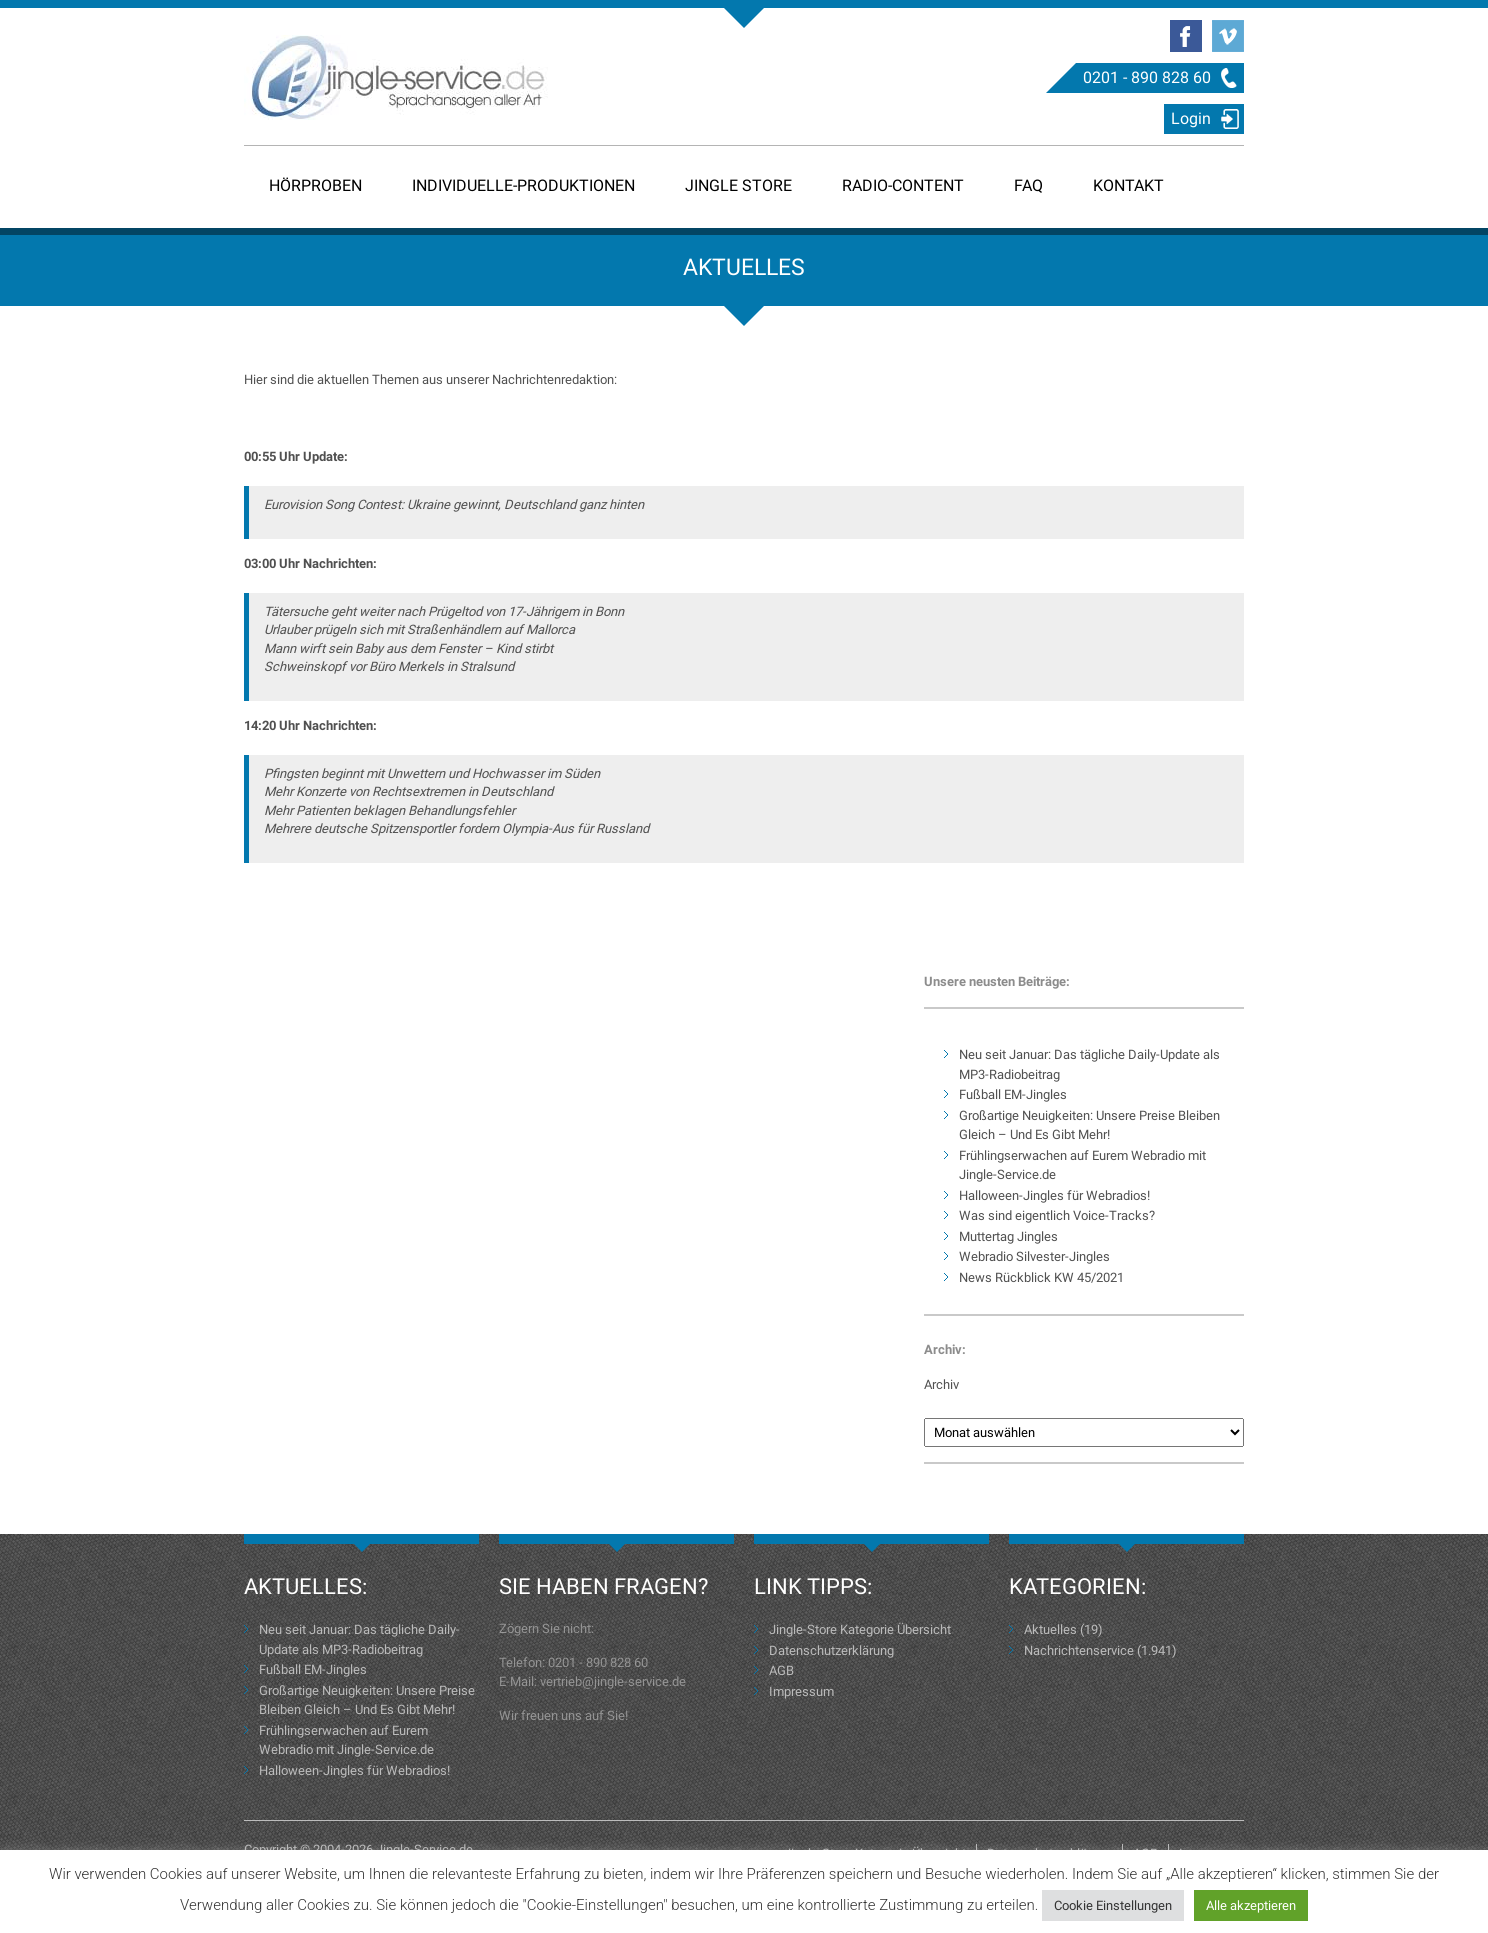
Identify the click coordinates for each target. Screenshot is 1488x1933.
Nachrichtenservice (1079, 1650)
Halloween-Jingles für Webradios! (1054, 1195)
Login (1191, 118)
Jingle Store (738, 185)
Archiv (941, 1384)
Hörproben (315, 185)
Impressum (801, 1691)
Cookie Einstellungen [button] (1113, 1905)
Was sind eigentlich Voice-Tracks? (1057, 1215)
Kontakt (1128, 185)
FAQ (1028, 185)
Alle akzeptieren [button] (1251, 1905)
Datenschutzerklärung (831, 1650)
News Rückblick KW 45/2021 (1041, 1277)
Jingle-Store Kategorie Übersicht (860, 1629)
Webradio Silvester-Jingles (1034, 1256)
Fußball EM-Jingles (1013, 1094)
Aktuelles (1050, 1629)
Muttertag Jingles (1008, 1236)
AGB (781, 1670)
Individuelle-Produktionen (523, 185)
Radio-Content (903, 185)
